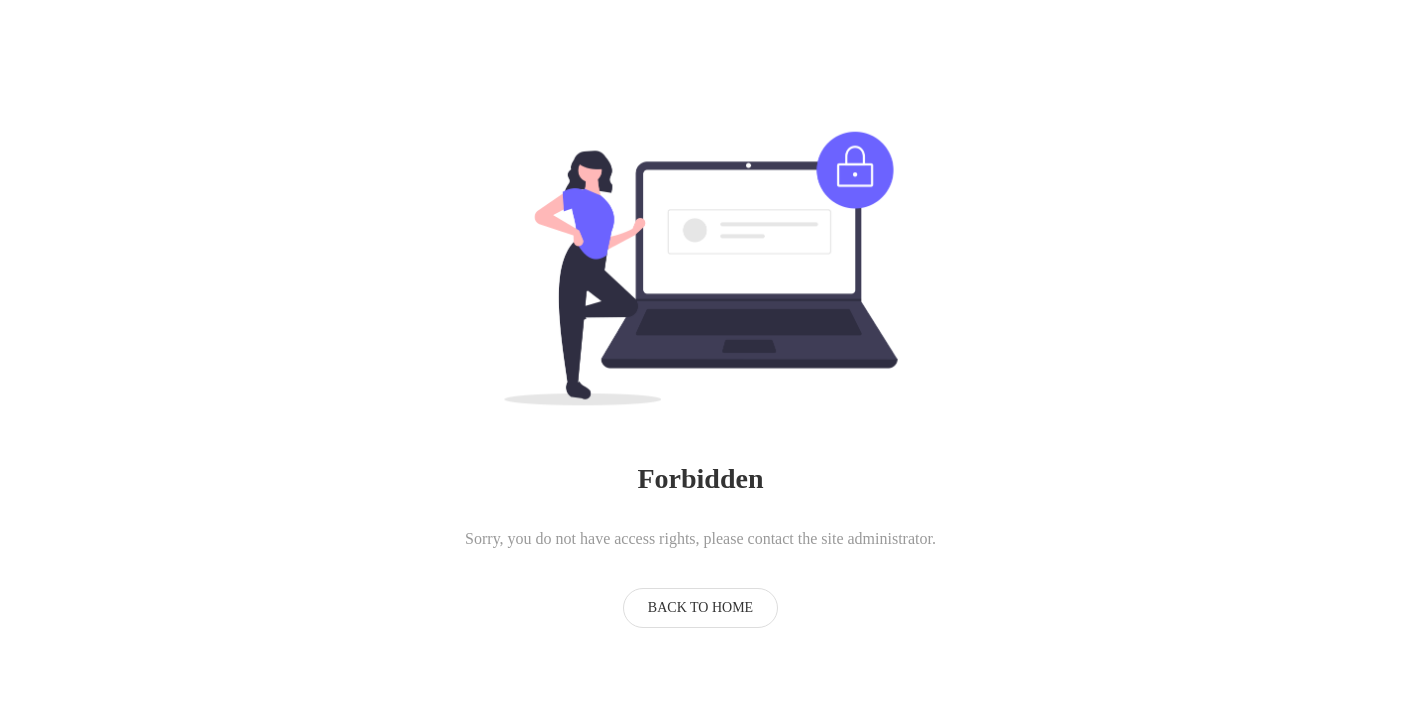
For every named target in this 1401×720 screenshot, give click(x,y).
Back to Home (700, 607)
